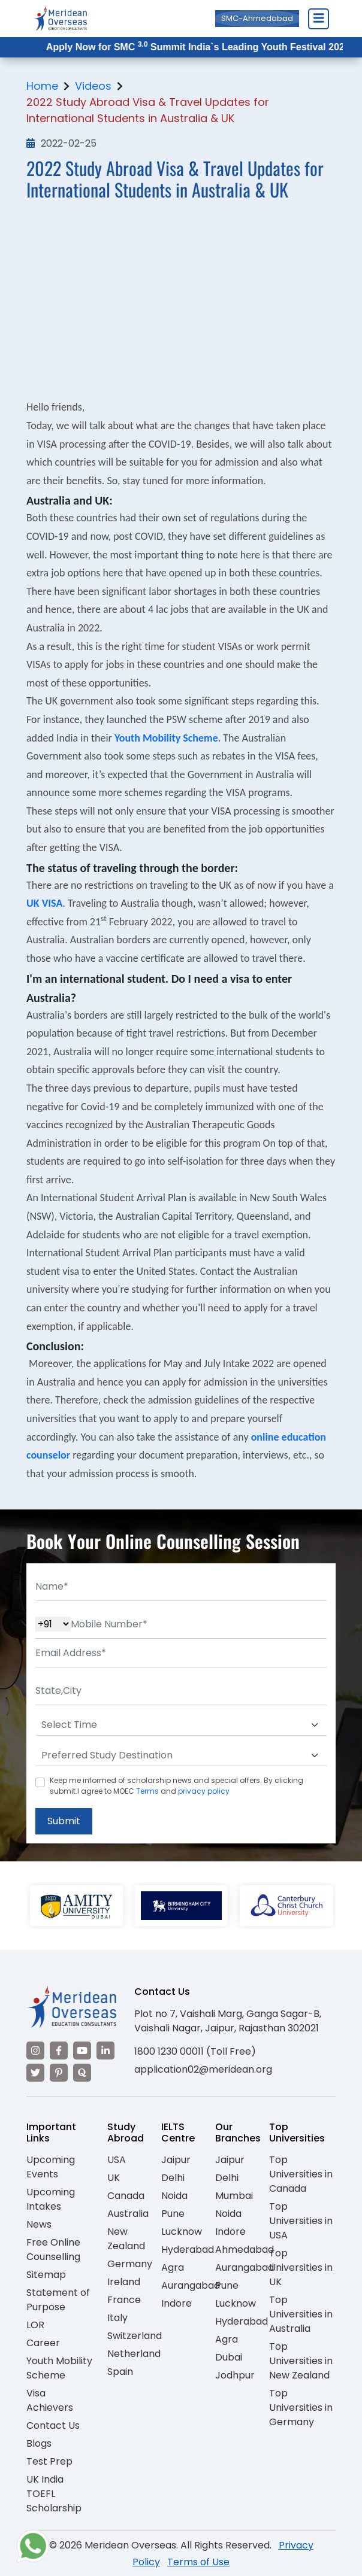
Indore (176, 2303)
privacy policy (204, 1791)
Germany (129, 2264)
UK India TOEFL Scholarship (54, 2493)
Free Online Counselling (53, 2249)
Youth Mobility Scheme (166, 738)
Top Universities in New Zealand (301, 2361)
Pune (173, 2213)
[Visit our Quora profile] (82, 2073)
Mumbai (234, 2196)
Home (42, 85)
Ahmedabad (244, 2249)
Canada (125, 2196)
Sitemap (46, 2275)
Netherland (134, 2354)
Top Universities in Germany (301, 2407)
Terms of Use (198, 2562)
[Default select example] (181, 1725)
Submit (63, 1821)
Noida (174, 2196)
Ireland (123, 2282)
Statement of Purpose (58, 2300)
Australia (128, 2213)
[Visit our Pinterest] (59, 2073)
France (124, 2300)
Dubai (228, 2357)
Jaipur (176, 2160)
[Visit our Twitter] (35, 2073)
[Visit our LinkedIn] (105, 2050)
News (39, 2224)
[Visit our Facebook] (59, 2050)
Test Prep (49, 2461)
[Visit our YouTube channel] (82, 2050)
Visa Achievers (49, 2400)
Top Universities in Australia (301, 2314)
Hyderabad (187, 2249)
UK (113, 2178)
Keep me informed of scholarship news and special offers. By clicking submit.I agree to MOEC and (176, 1785)
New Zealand (126, 2239)
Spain (120, 2371)
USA (116, 2160)
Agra (172, 2267)
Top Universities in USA (301, 2221)
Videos (93, 85)
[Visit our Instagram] (35, 2050)
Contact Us (53, 2425)
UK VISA (44, 903)
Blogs (39, 2443)
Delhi (173, 2178)
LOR (35, 2325)
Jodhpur (235, 2375)
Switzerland (134, 2336)
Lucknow (181, 2231)
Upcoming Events (50, 2167)
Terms (147, 1791)
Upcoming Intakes (50, 2199)
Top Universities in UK (301, 2267)
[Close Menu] (318, 19)
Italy (117, 2318)
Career (43, 2343)
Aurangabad (190, 2285)
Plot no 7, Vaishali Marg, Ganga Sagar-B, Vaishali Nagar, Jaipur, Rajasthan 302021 (227, 2021)
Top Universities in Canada (301, 2174)
